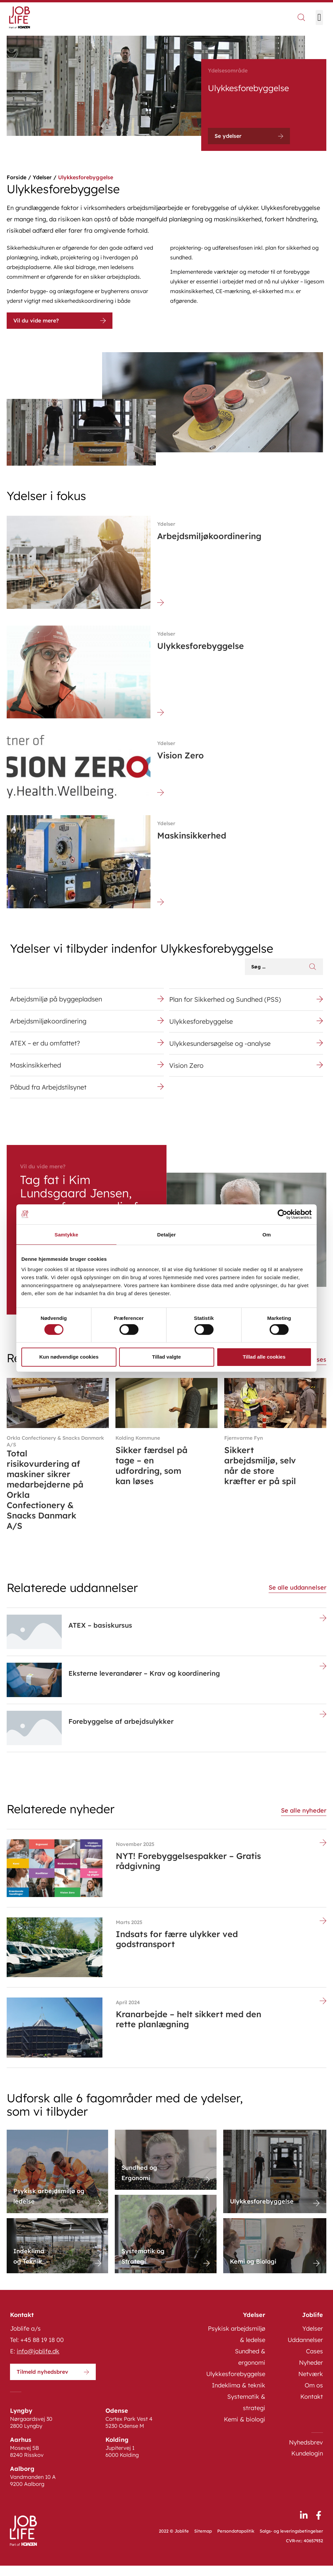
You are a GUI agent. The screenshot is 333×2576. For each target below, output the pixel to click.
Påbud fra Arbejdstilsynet (49, 1096)
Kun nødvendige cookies (69, 1357)
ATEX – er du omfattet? (46, 1048)
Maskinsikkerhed (36, 1072)
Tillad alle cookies (264, 1357)
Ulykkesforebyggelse (202, 1024)
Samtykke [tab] (66, 1234)
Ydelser (42, 177)
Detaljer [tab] (166, 1234)
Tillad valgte (166, 1357)
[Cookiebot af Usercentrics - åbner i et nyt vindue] (282, 1214)
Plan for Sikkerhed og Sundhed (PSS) (227, 1000)
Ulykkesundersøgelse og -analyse (222, 1048)
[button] (319, 17)
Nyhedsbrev (306, 2452)
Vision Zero (187, 1073)
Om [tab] (266, 1234)
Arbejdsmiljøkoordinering (49, 1024)
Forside (16, 177)
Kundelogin (307, 2464)
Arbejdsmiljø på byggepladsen (57, 1000)
